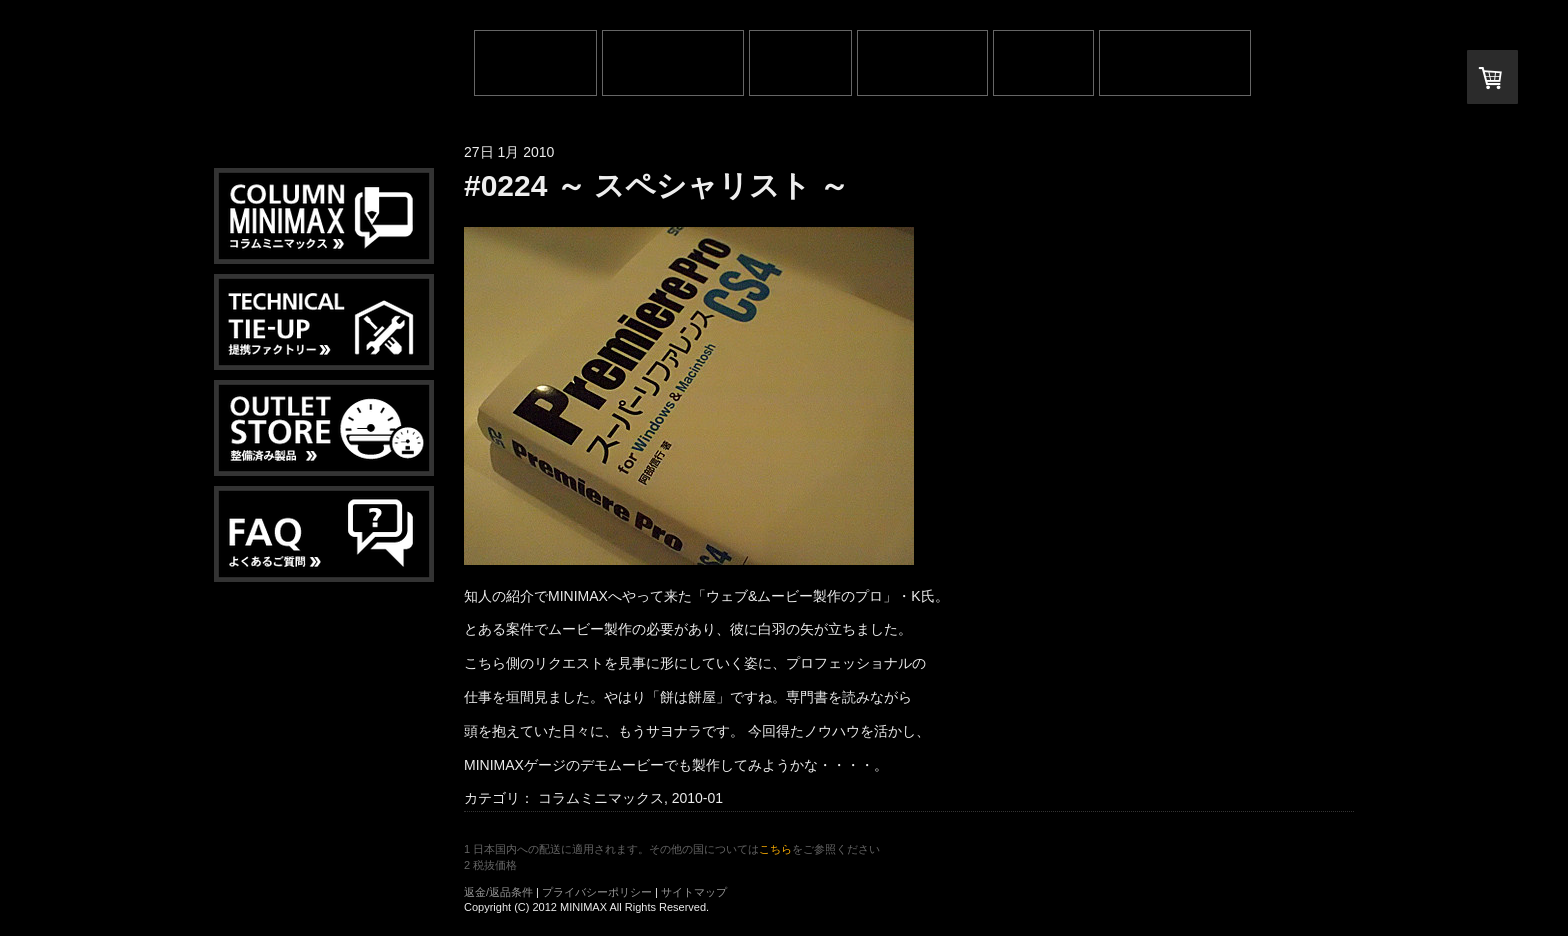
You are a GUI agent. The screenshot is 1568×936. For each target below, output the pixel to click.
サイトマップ (694, 892)
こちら (775, 849)
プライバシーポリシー (597, 892)
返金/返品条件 (498, 892)
